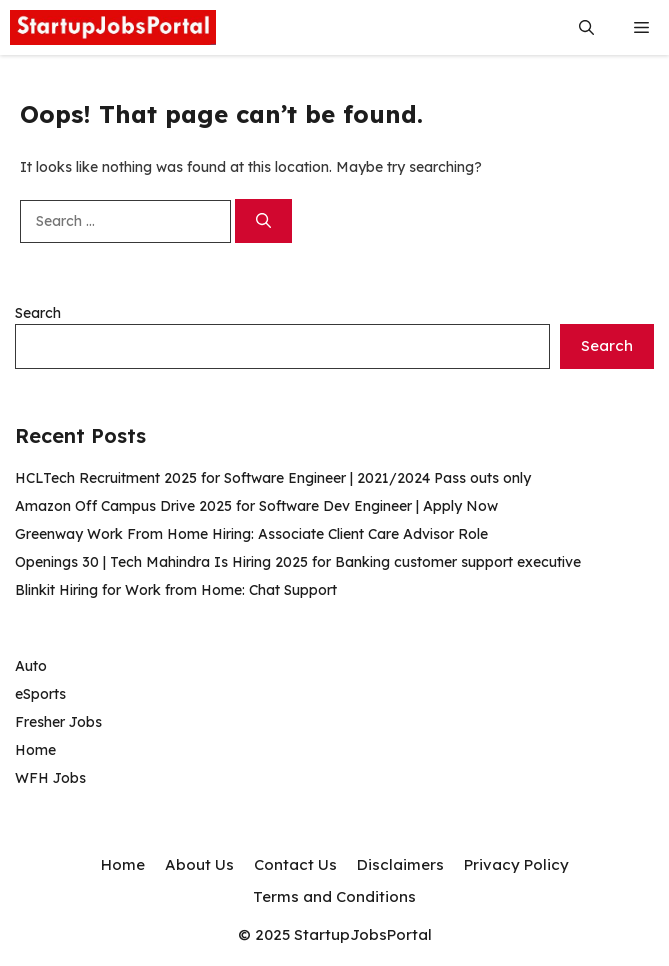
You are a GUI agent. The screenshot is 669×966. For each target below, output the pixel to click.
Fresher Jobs (58, 722)
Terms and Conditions (334, 896)
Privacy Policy (516, 864)
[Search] (263, 221)
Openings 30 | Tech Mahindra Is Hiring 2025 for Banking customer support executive (298, 562)
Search (38, 313)
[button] (586, 27)
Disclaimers (400, 864)
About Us (199, 864)
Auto (31, 666)
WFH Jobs (50, 778)
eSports (40, 694)
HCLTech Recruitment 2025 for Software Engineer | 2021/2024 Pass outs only (273, 478)
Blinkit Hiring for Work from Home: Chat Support (176, 590)
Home (35, 750)
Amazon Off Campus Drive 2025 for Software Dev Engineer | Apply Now (256, 506)
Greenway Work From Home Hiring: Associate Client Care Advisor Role (251, 534)
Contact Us (295, 864)
